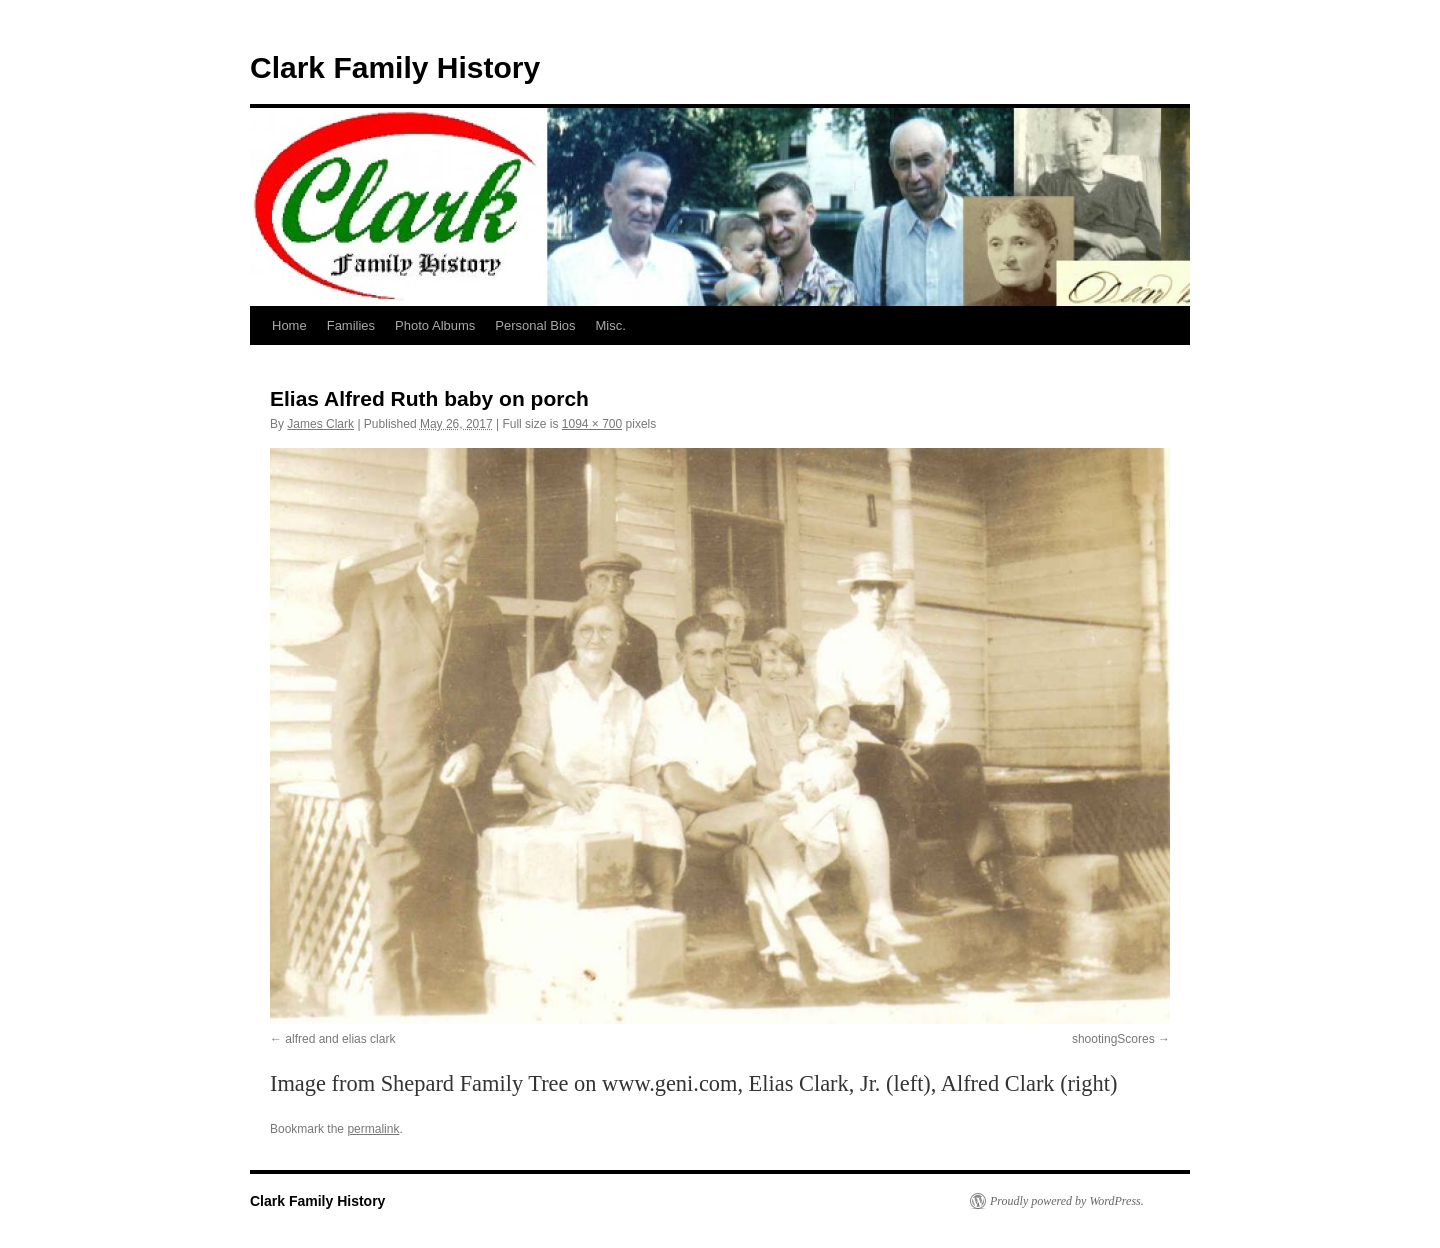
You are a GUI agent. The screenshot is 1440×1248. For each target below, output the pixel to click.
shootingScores (1113, 1039)
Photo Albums (435, 325)
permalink (373, 1129)
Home (289, 325)
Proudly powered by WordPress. (1067, 1201)
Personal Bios (535, 325)
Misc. (611, 325)
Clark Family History (395, 67)
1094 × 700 (592, 424)
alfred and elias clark (340, 1039)
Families (351, 325)
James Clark (320, 424)
